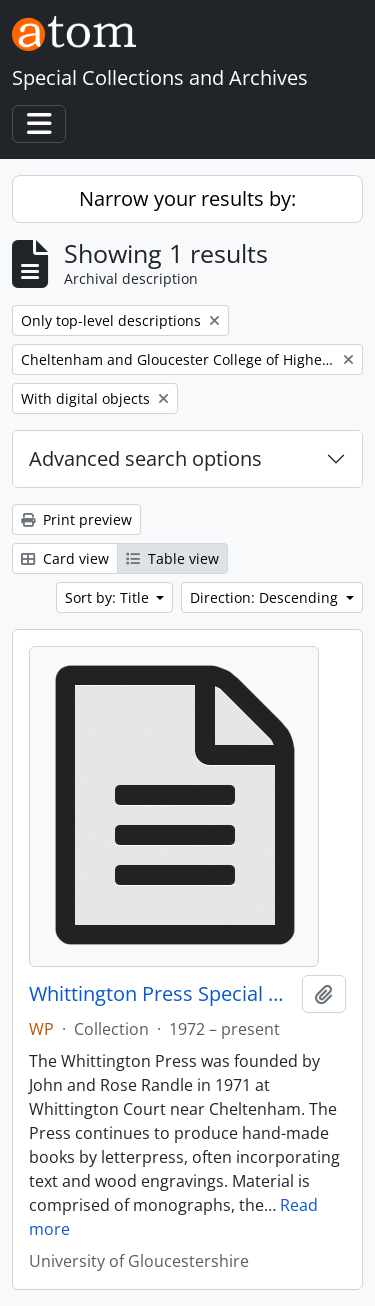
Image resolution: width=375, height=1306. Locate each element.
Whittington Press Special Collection (161, 994)
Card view (65, 558)
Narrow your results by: (187, 198)
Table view (172, 558)
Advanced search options (145, 458)
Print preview (76, 519)
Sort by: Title (109, 597)
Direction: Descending (266, 597)
